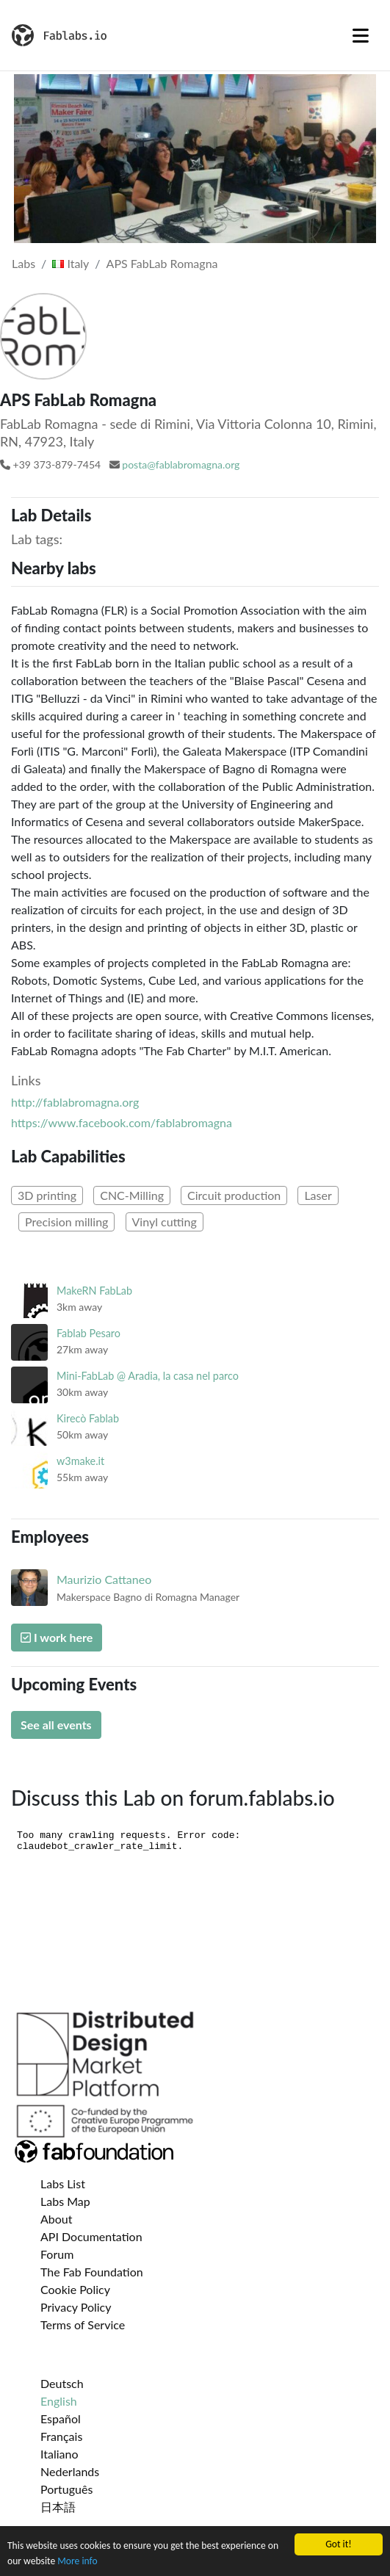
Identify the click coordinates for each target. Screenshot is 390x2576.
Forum (56, 2254)
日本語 (58, 2507)
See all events (56, 1725)
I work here (57, 1637)
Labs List (62, 2183)
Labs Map (65, 2201)
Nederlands (69, 2471)
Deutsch (62, 2383)
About (56, 2219)
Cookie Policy (75, 2289)
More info (77, 2561)
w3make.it (80, 1461)
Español (60, 2418)
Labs (23, 263)
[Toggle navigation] (360, 35)
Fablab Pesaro (88, 1333)
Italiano (59, 2454)
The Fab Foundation (91, 2272)
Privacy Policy (76, 2307)
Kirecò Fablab (88, 1418)
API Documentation (91, 2236)
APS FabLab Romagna (162, 263)
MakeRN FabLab (94, 1290)
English (58, 2401)
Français (61, 2436)
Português (66, 2489)
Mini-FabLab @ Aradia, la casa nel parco (148, 1376)
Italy (70, 263)
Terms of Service (82, 2324)
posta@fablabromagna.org (180, 464)
